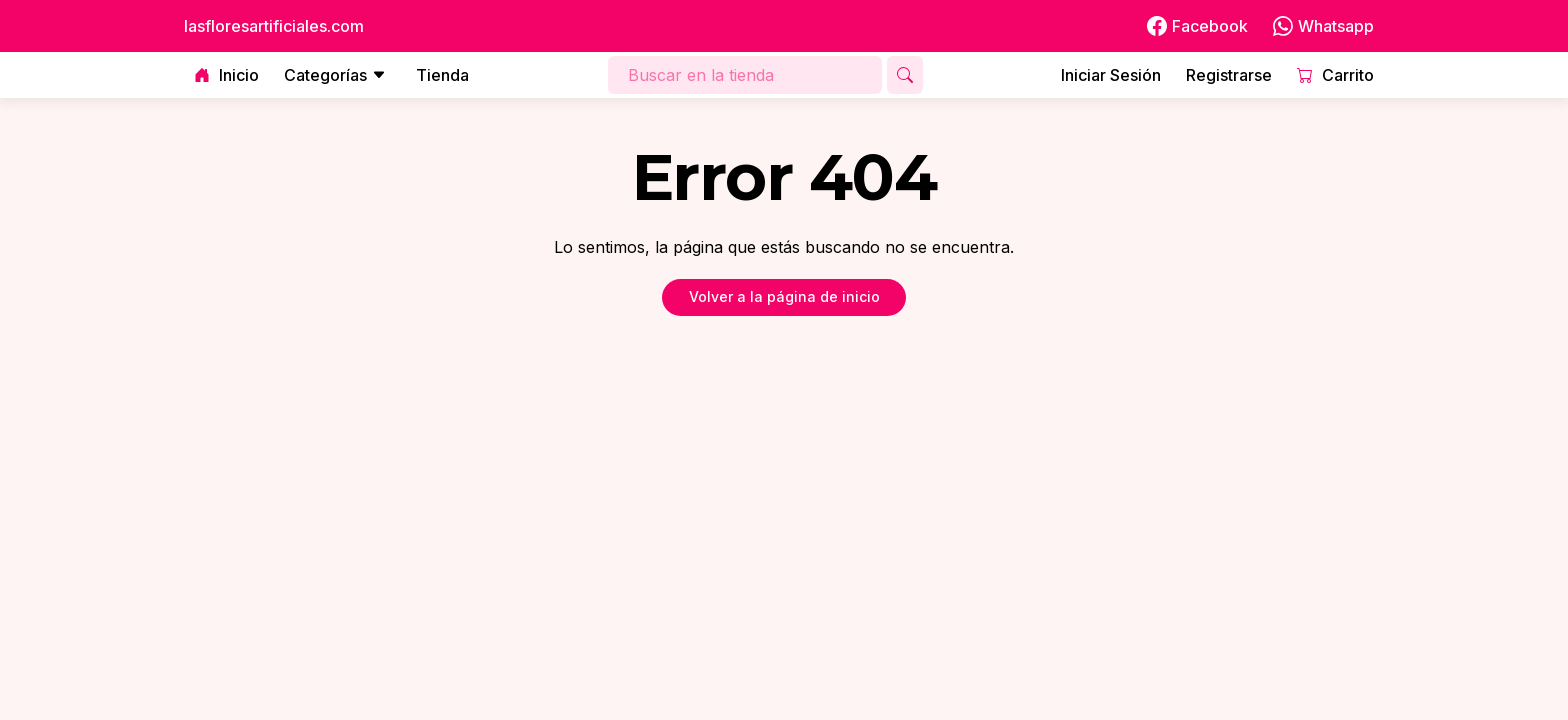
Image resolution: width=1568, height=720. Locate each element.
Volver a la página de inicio (784, 296)
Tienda (442, 75)
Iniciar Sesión (1111, 75)
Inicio (226, 75)
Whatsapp (1323, 26)
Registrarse (1229, 75)
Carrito (1335, 75)
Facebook (1197, 26)
